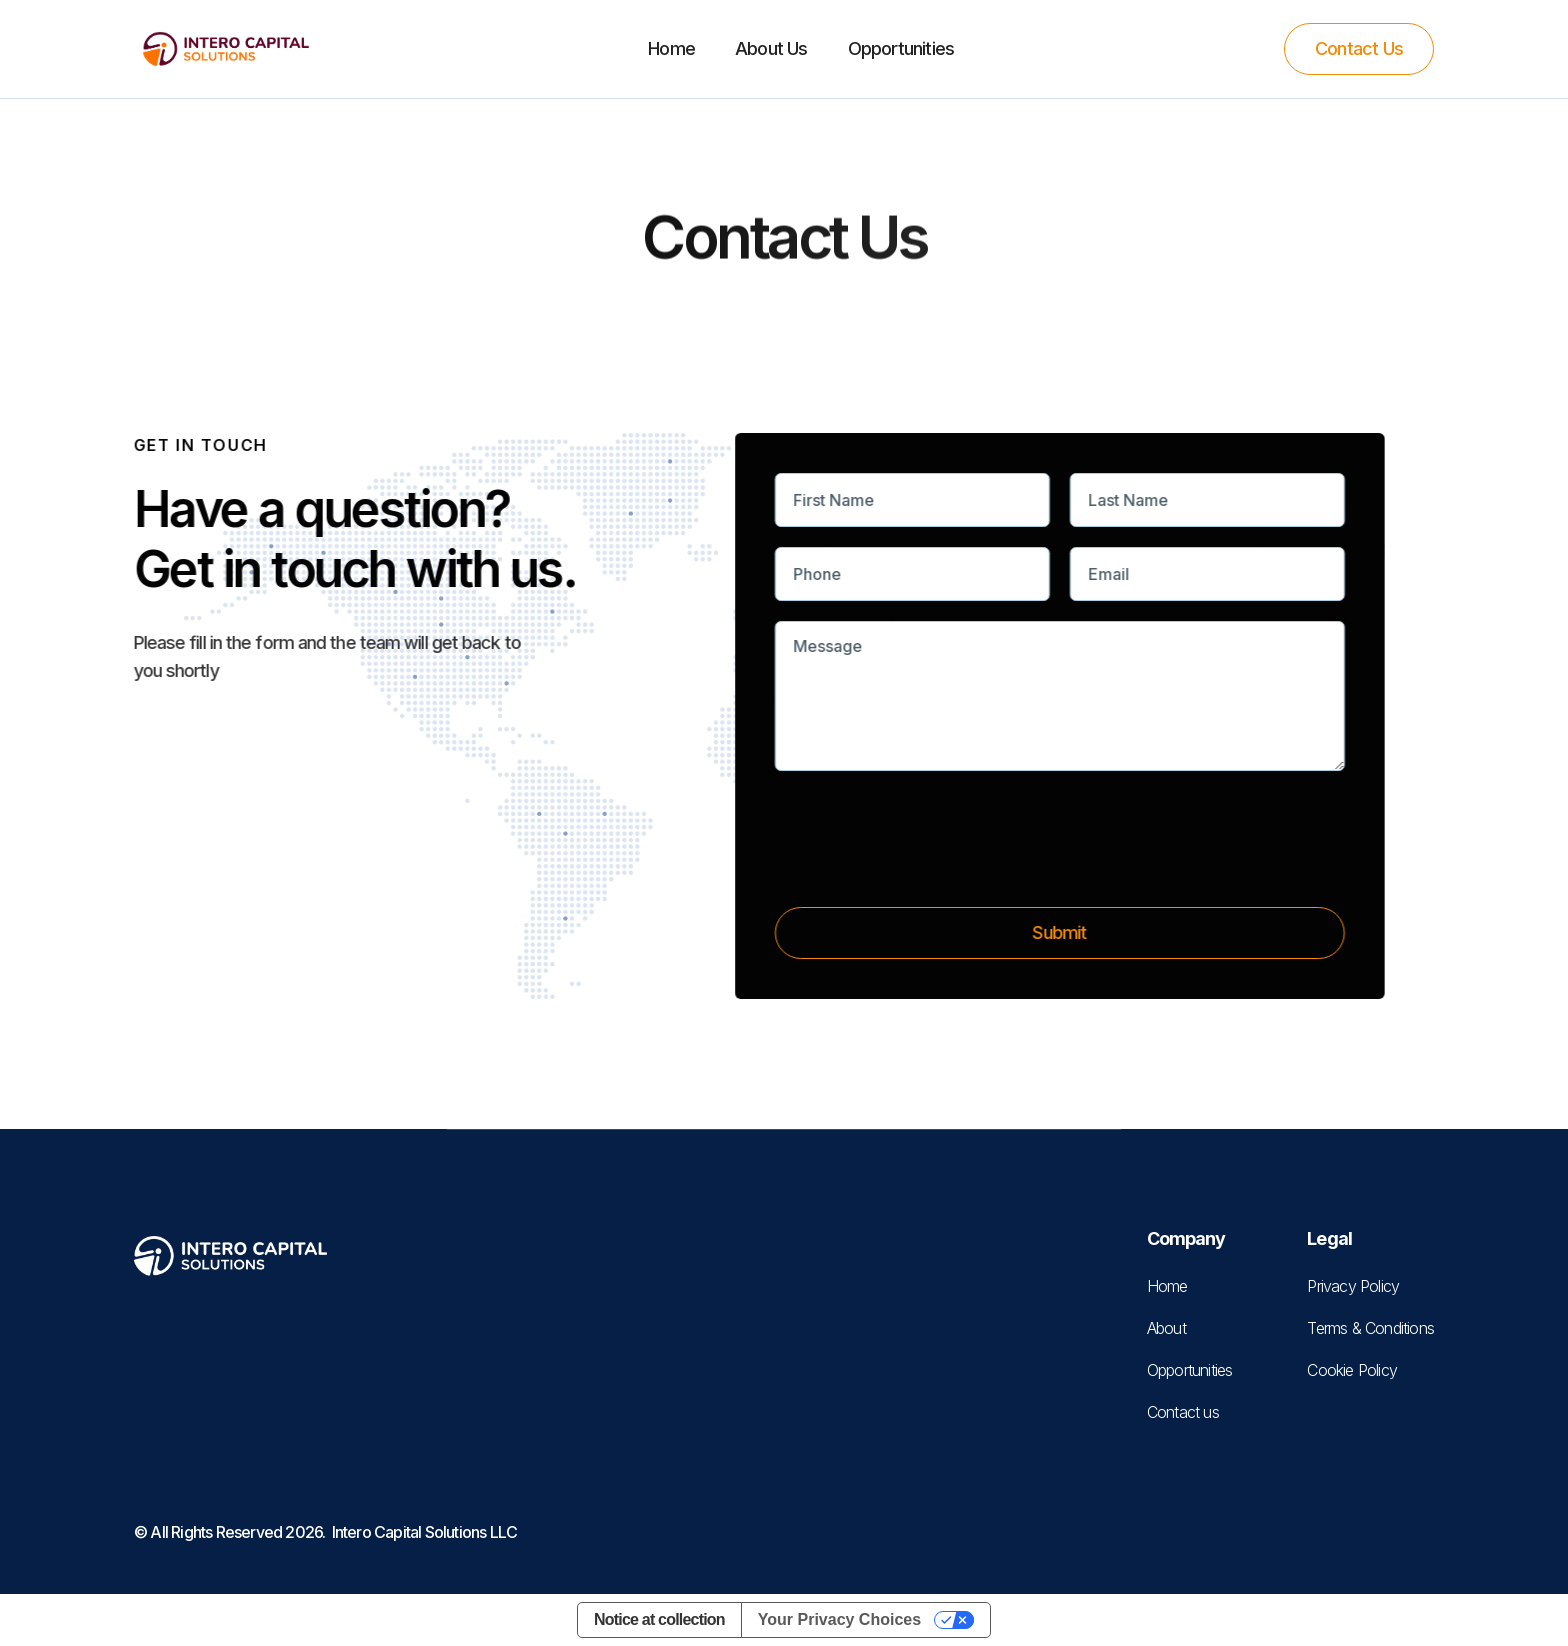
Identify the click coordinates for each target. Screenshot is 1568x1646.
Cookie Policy (1352, 1370)
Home (671, 48)
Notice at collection (659, 1619)
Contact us (1183, 1412)
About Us (771, 48)
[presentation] (930, 860)
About (1166, 1328)
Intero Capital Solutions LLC (425, 1532)
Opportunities (901, 48)
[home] (226, 49)
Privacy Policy (1353, 1286)
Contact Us (1359, 48)
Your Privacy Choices (839, 1619)
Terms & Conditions (1370, 1328)
